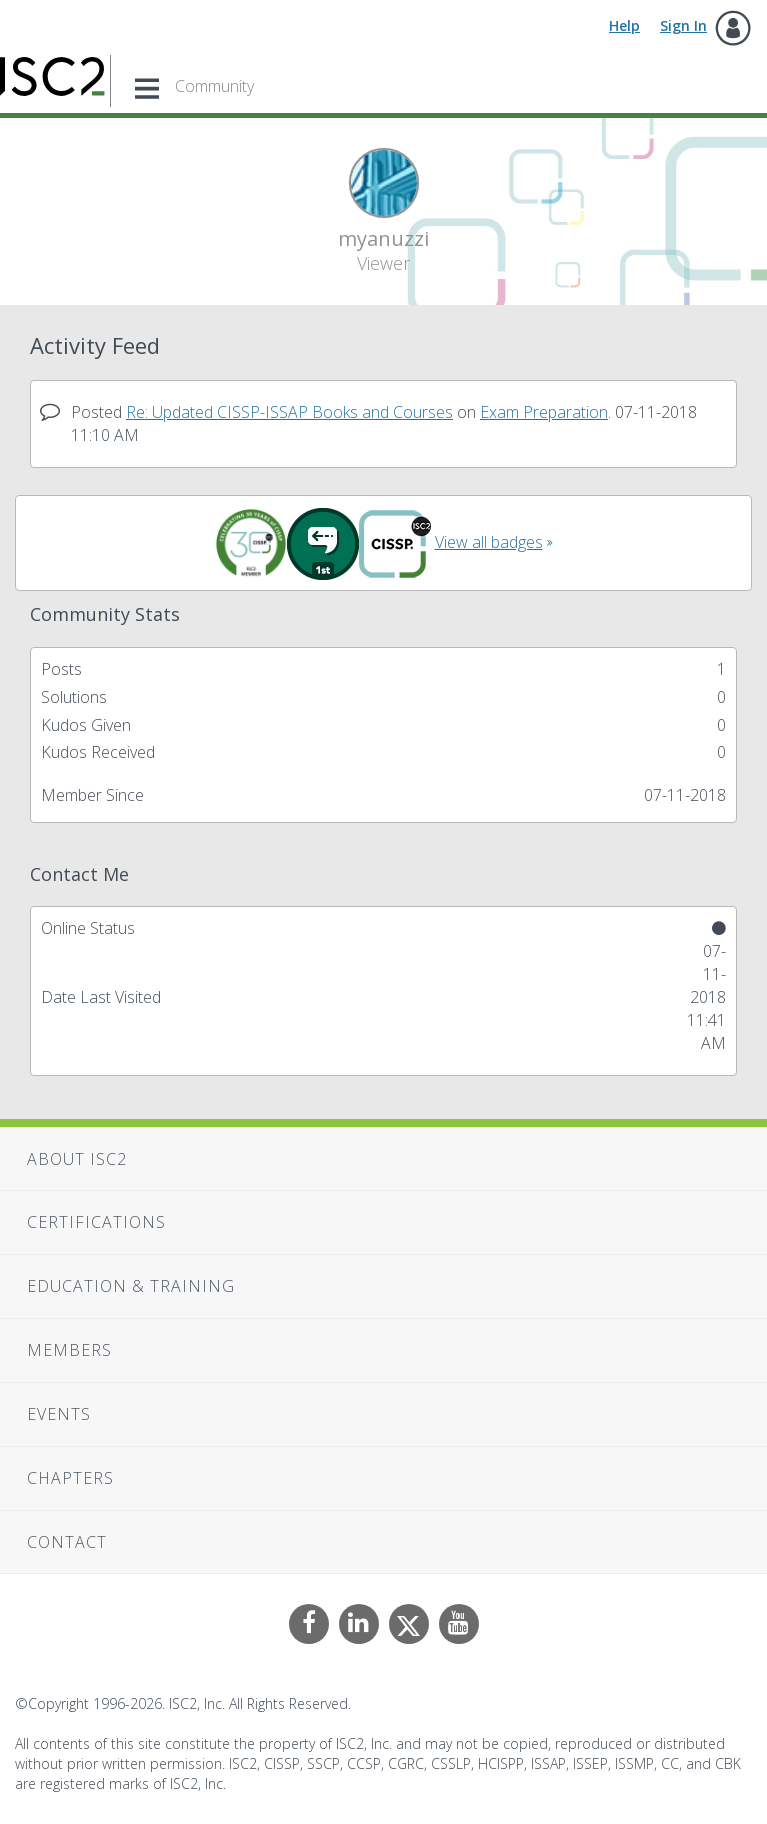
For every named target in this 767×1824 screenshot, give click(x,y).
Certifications (96, 1222)
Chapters (70, 1478)
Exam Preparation (544, 412)
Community (214, 86)
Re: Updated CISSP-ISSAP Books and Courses (289, 412)
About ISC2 (77, 1159)
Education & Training (131, 1286)
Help (624, 25)
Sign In (683, 25)
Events (59, 1414)
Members (69, 1350)
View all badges (489, 542)
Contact (67, 1542)
